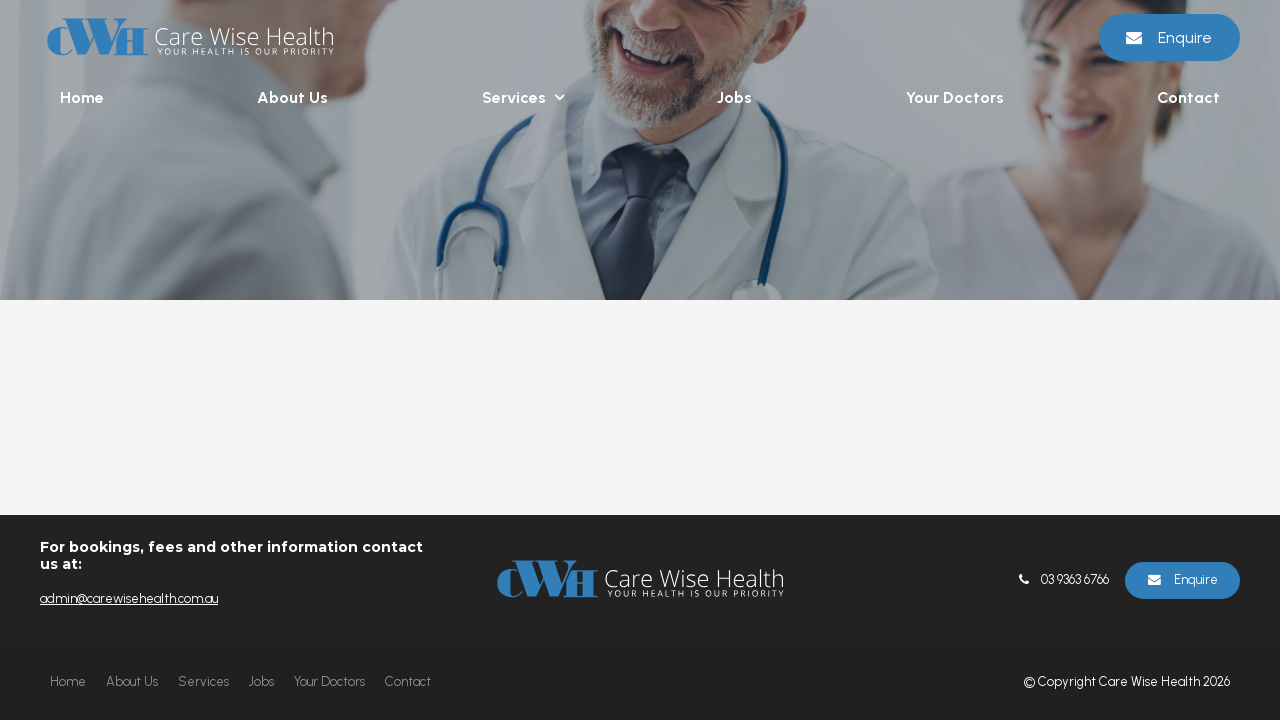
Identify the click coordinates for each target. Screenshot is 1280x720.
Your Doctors (955, 97)
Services (514, 97)
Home (82, 97)
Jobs (734, 97)
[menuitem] (68, 682)
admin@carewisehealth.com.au (129, 598)
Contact (1188, 97)
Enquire (1185, 37)
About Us (292, 97)
